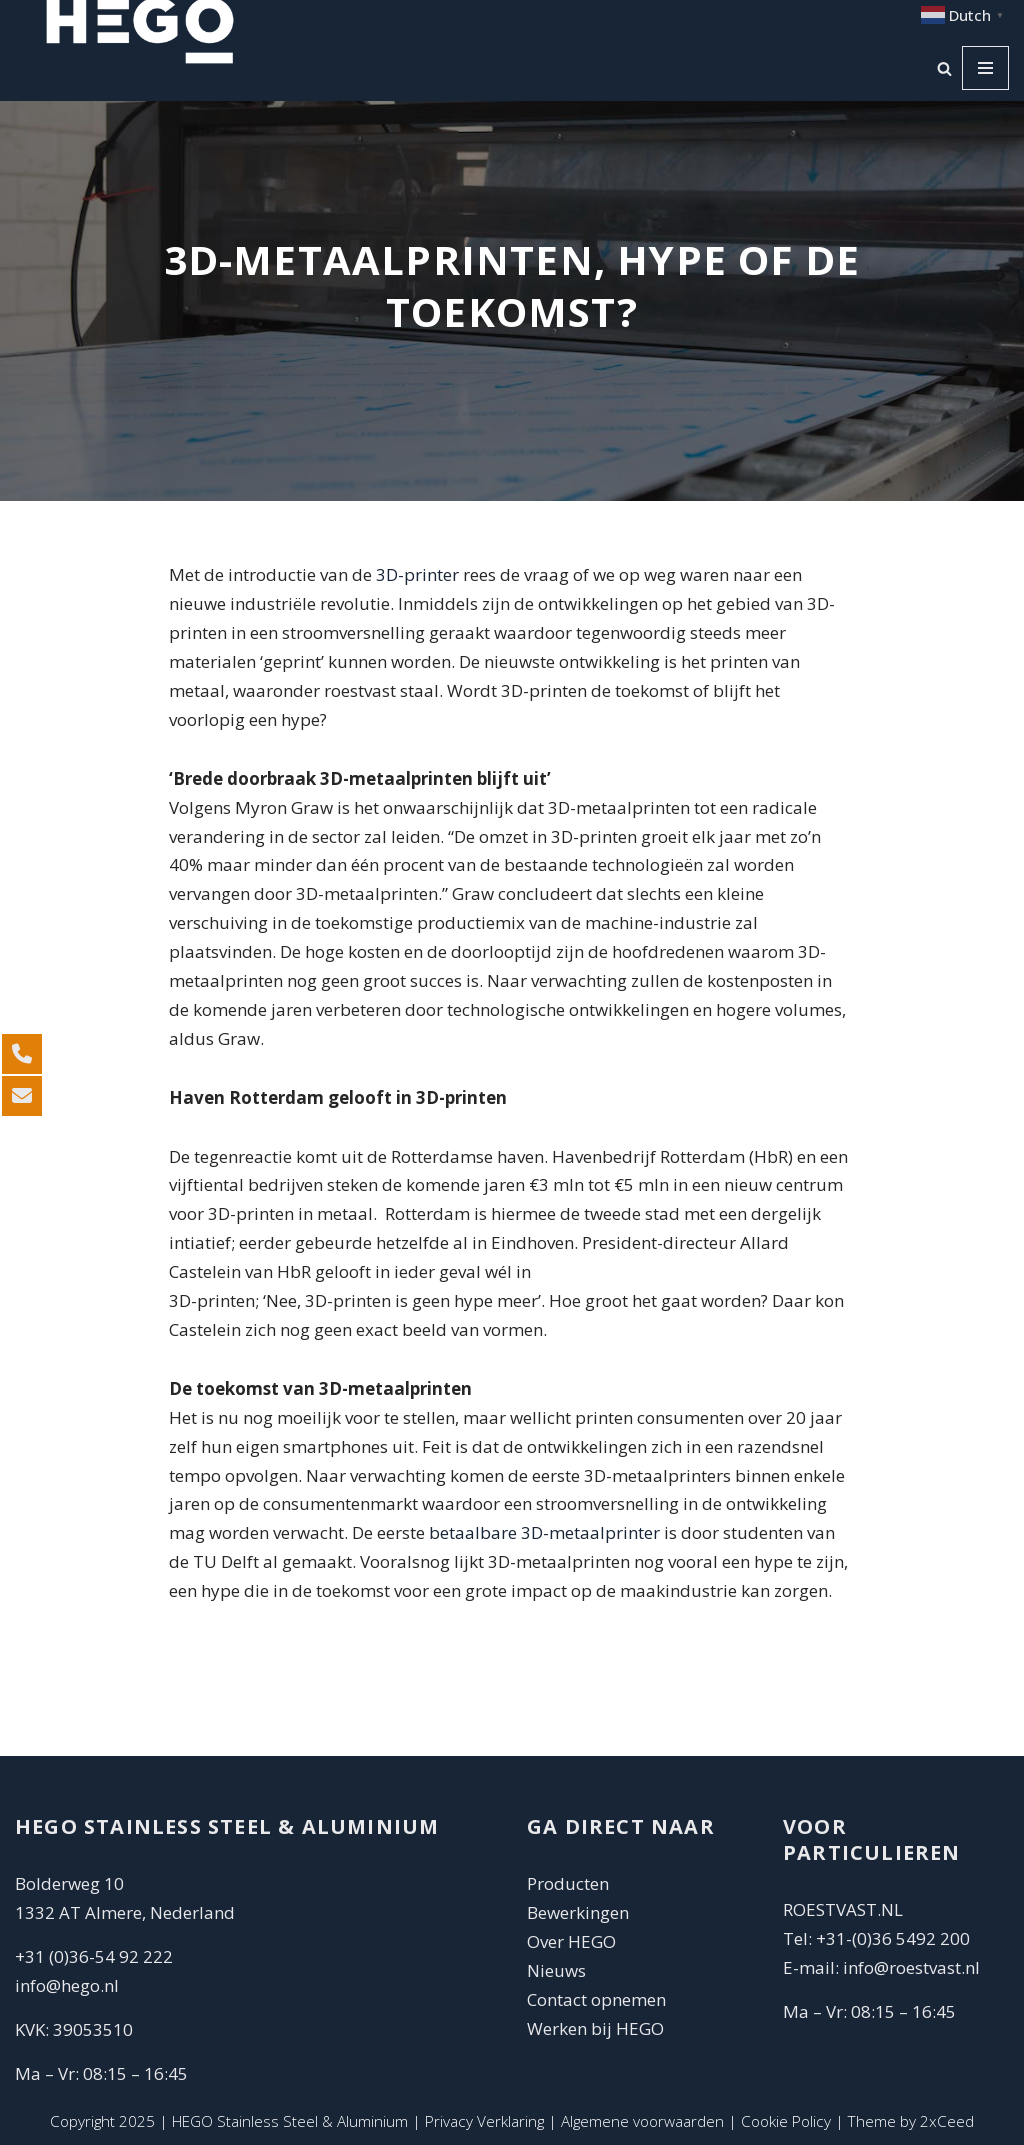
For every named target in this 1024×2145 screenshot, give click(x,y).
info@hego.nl (67, 1985)
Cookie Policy (786, 2121)
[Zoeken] (944, 68)
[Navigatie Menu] (985, 68)
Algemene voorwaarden (642, 2121)
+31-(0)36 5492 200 (893, 1938)
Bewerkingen (578, 1912)
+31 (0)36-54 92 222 (94, 1956)
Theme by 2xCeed (911, 2121)
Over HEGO (571, 1941)
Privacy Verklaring (484, 2121)
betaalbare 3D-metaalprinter (544, 1532)
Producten (568, 1883)
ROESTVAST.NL (843, 1909)
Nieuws (556, 1970)
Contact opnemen (598, 1999)
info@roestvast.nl (911, 1967)
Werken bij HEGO (595, 2028)
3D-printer (417, 574)
